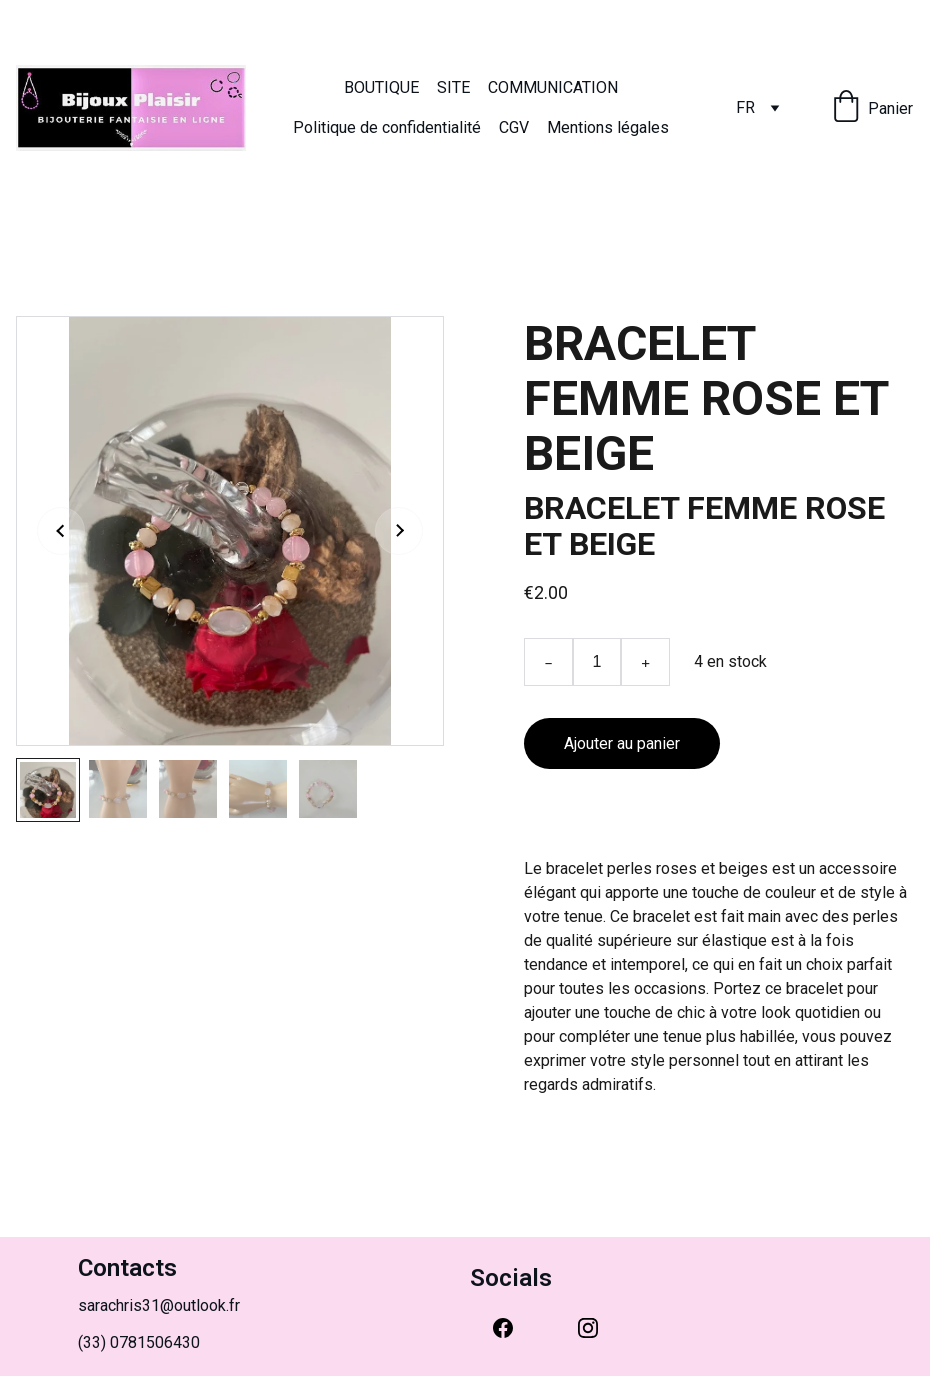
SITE (453, 87)
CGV (514, 127)
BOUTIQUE (381, 87)
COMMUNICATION (553, 87)
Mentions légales (608, 127)
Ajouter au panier (622, 743)
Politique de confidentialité (387, 127)
